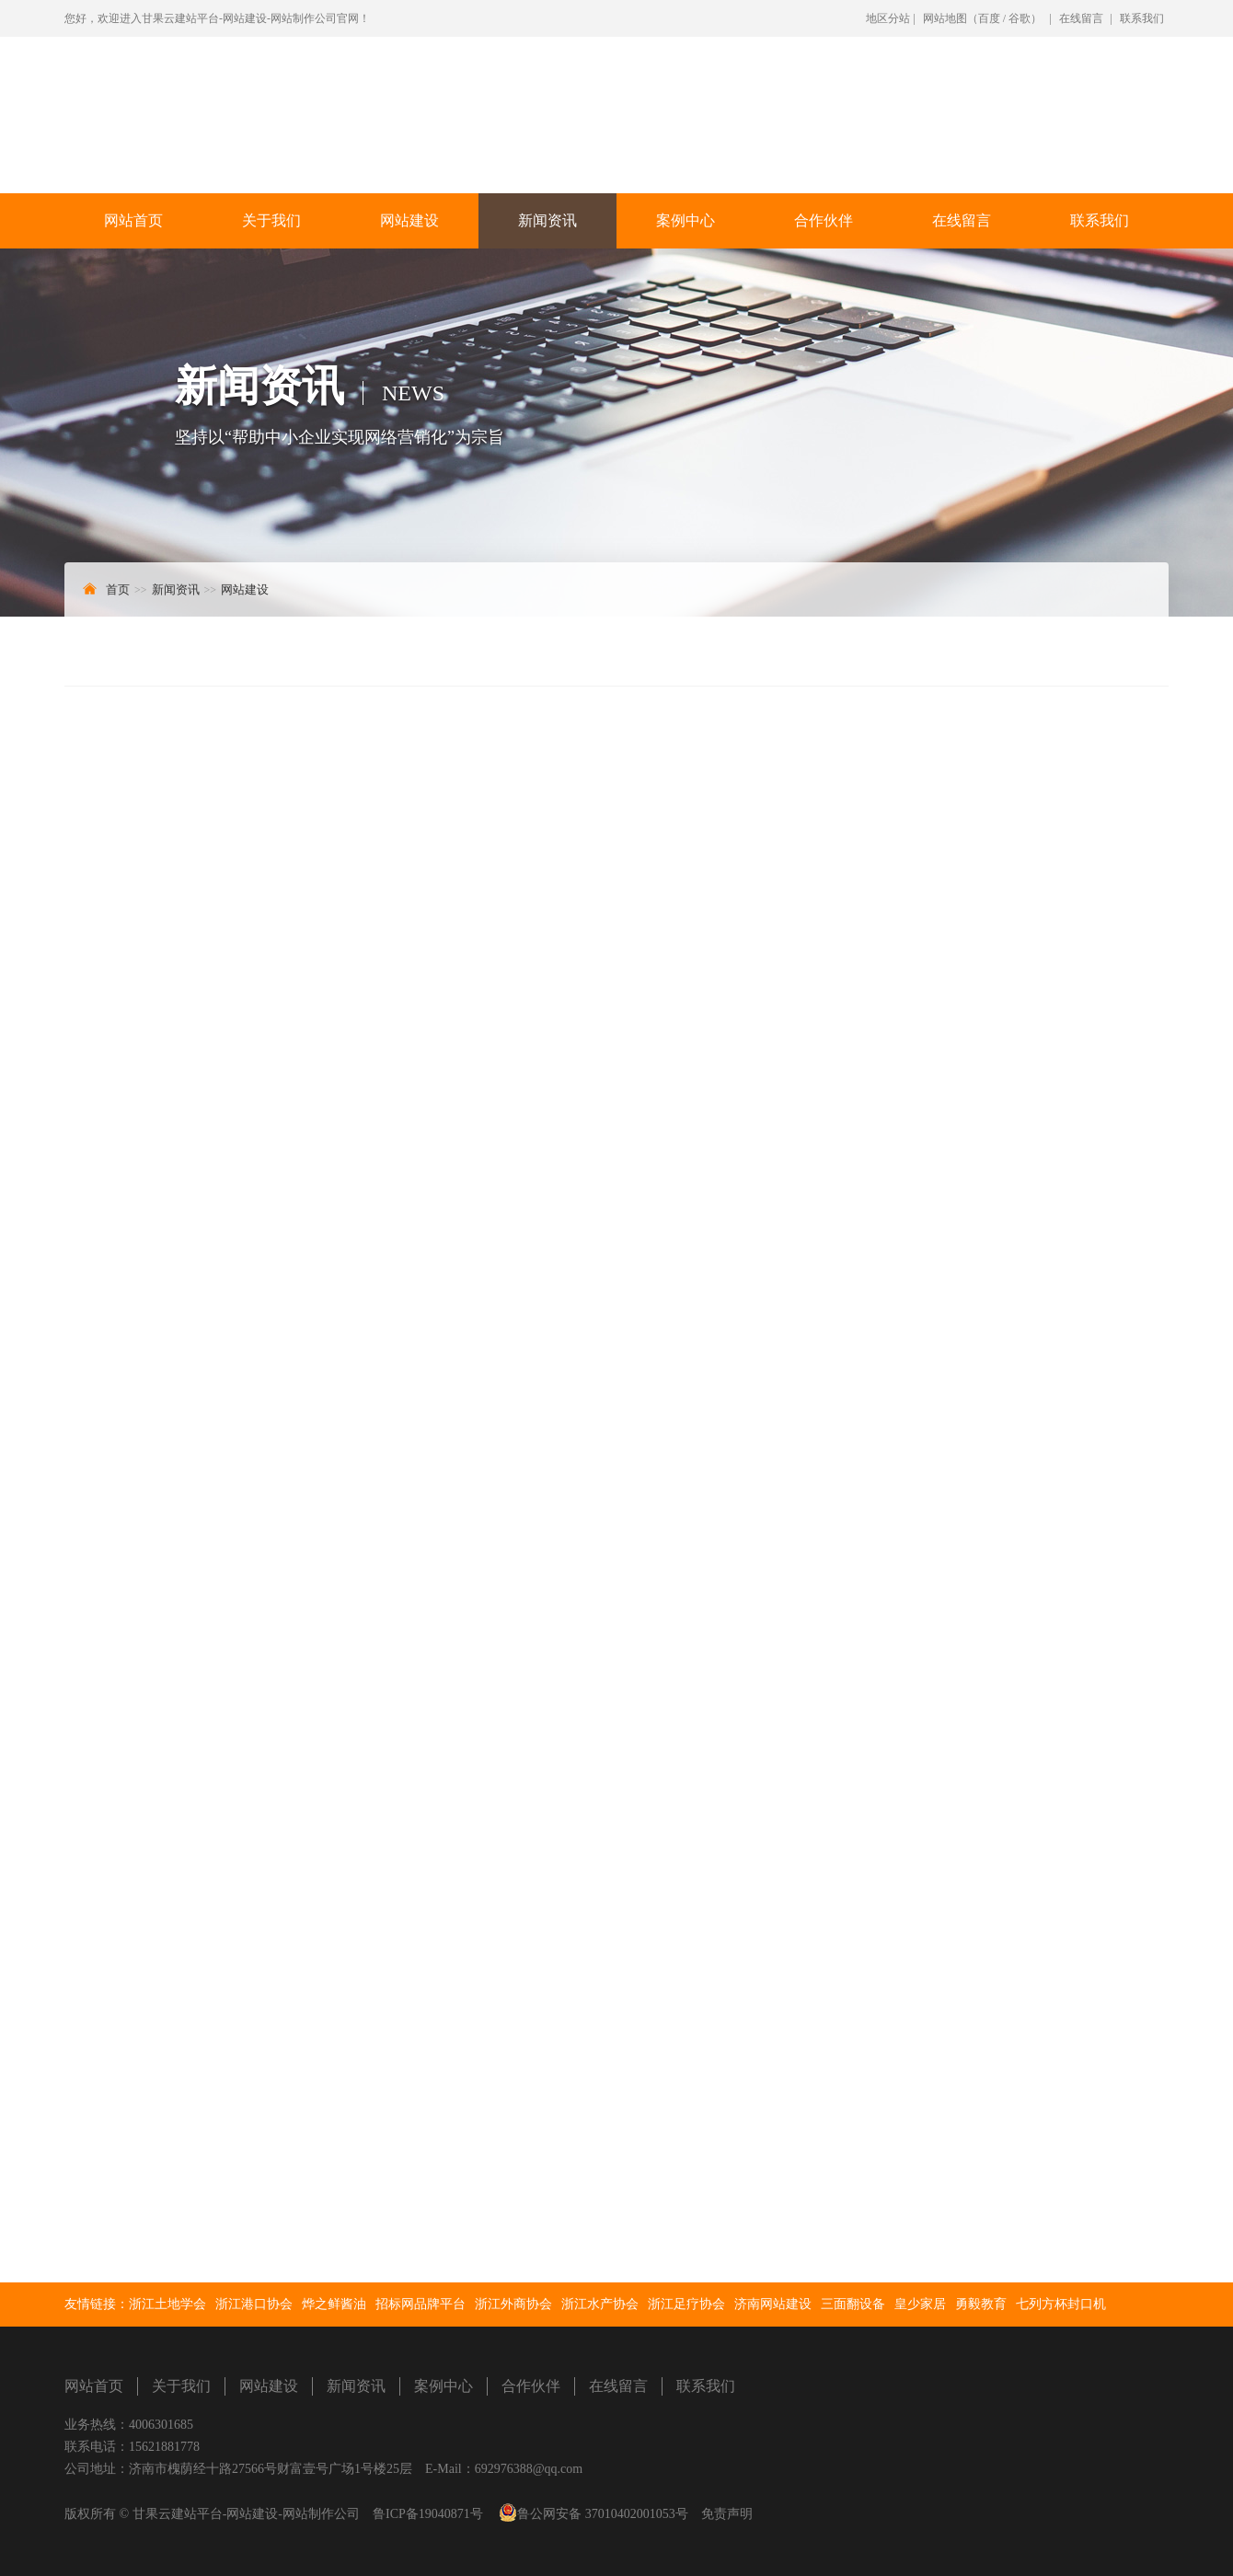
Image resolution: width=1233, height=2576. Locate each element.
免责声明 (727, 2514)
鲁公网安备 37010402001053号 (602, 2514)
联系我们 (1142, 18)
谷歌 (1019, 18)
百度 (989, 18)
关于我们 (271, 220)
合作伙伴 (823, 220)
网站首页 (133, 220)
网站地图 (945, 18)
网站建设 (409, 220)
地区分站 (888, 18)
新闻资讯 (547, 220)
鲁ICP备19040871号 (428, 2514)
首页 (118, 589)
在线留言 (1081, 18)
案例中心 (685, 220)
